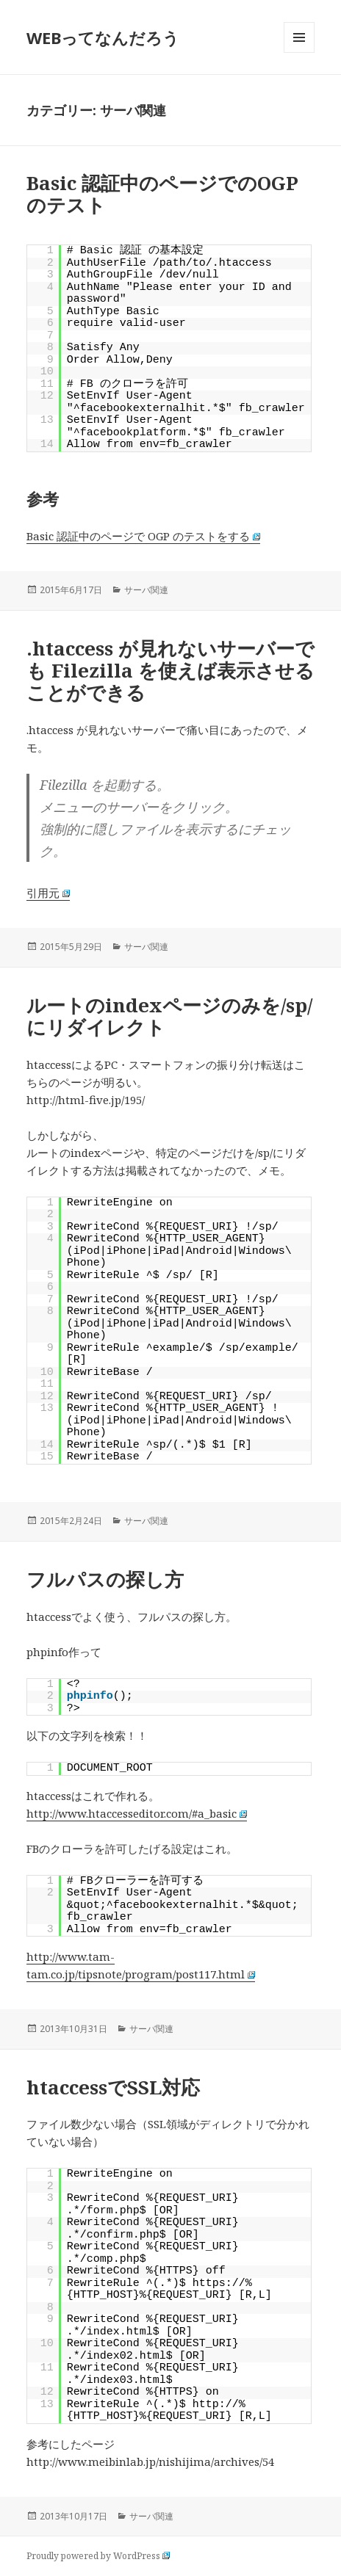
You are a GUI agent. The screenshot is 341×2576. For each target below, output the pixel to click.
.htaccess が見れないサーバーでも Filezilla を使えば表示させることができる (170, 670)
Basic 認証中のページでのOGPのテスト (162, 194)
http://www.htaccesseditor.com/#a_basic (137, 1813)
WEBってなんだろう (102, 37)
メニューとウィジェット (299, 52)
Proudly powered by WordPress (98, 2556)
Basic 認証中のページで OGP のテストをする (143, 536)
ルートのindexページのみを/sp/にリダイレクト (169, 1016)
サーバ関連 (146, 590)
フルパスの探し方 (105, 1579)
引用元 (48, 892)
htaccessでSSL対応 (113, 2087)
